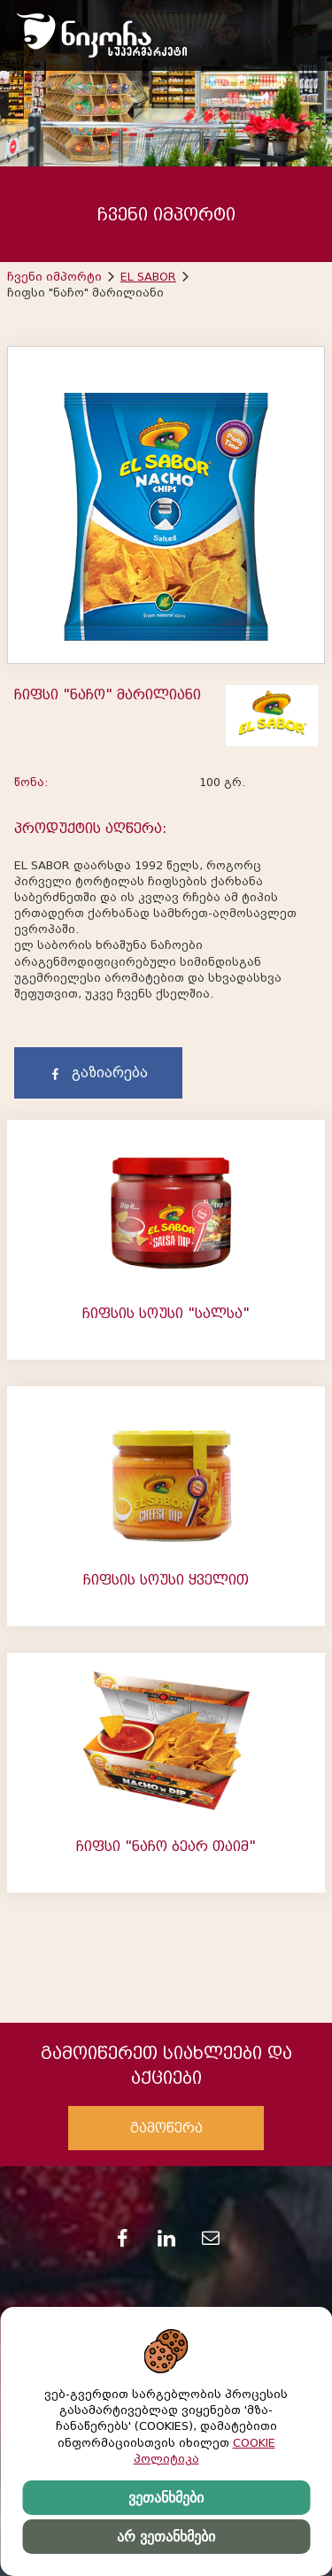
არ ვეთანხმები (165, 2536)
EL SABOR (148, 276)
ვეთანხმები (166, 2497)
